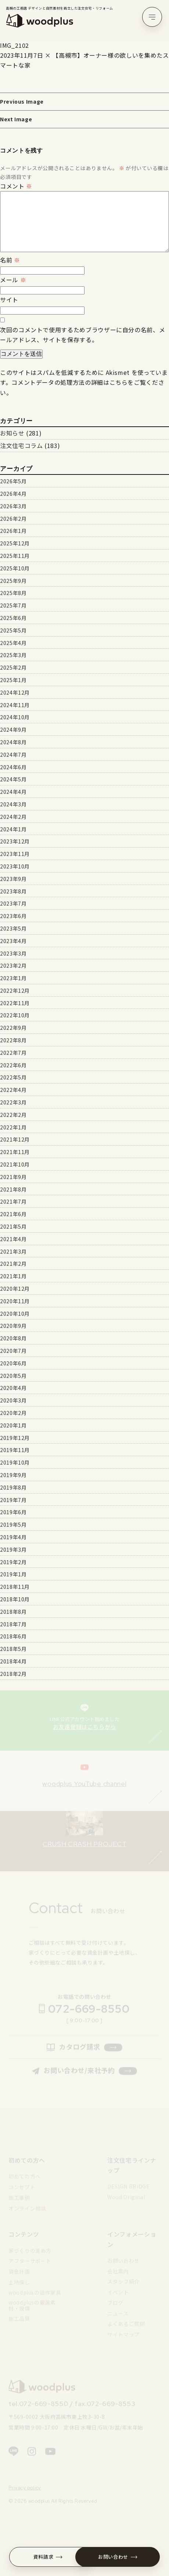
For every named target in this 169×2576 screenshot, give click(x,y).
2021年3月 (13, 1251)
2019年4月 (13, 1537)
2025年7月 (13, 605)
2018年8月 (13, 1611)
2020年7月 (13, 1350)
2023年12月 (15, 841)
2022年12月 (15, 990)
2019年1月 (13, 1574)
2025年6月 (13, 617)
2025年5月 (13, 630)
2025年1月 (13, 680)
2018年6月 (13, 1636)
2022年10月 (15, 1015)
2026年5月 (13, 481)
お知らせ (12, 433)
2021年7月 (13, 1201)
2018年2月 (13, 1673)
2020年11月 (15, 1301)
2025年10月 (15, 568)
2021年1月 (13, 1276)
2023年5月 (13, 928)
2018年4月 (13, 1661)
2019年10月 (15, 1462)
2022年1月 (13, 1127)
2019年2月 (13, 1562)
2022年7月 (13, 1052)
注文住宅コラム (21, 445)
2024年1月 (13, 829)
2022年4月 (13, 1089)
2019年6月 (13, 1512)
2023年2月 (13, 965)
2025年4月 (13, 642)
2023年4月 (13, 941)
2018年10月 (15, 1599)
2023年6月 (13, 916)
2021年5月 (13, 1226)
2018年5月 (13, 1648)
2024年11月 (15, 705)
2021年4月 (13, 1239)
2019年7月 (13, 1500)
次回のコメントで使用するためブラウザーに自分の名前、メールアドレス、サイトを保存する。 (82, 334)
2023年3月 (13, 953)
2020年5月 (13, 1375)
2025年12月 (15, 543)
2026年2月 (13, 518)
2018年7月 (13, 1624)
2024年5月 (13, 779)
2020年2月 (13, 1412)
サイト (9, 299)
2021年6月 (13, 1214)
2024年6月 (13, 767)
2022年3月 (13, 1102)
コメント (16, 186)
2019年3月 (13, 1549)
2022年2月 (13, 1114)
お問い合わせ (117, 2556)
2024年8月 (13, 742)
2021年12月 (15, 1139)
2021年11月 (15, 1152)
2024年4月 (13, 791)
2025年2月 (13, 667)
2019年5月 (13, 1524)
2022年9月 (13, 1027)
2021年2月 (13, 1263)
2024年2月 (13, 816)
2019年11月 (15, 1450)
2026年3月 (13, 506)
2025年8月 (13, 592)
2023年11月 (15, 853)
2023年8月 (13, 891)
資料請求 (47, 2556)
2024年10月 (15, 717)
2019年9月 (13, 1475)
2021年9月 (13, 1176)
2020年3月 (13, 1400)
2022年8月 (13, 1040)
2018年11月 (15, 1586)
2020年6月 (13, 1363)
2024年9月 (13, 729)
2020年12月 (15, 1288)
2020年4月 (13, 1387)
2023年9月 (13, 878)
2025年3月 (13, 655)
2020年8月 (13, 1338)
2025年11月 (15, 555)
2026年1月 (13, 530)
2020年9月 (13, 1325)
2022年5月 (13, 1077)
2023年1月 (13, 978)
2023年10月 (15, 866)
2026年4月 (13, 493)
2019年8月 (13, 1487)
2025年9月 (13, 580)
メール (13, 279)
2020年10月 (15, 1313)
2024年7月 (13, 754)
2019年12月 (15, 1437)
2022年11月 (15, 1003)
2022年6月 (13, 1065)
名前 (10, 259)
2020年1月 (13, 1425)
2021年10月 (15, 1164)
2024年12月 (15, 692)
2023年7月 (13, 903)
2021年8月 (13, 1189)
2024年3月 (13, 804)
